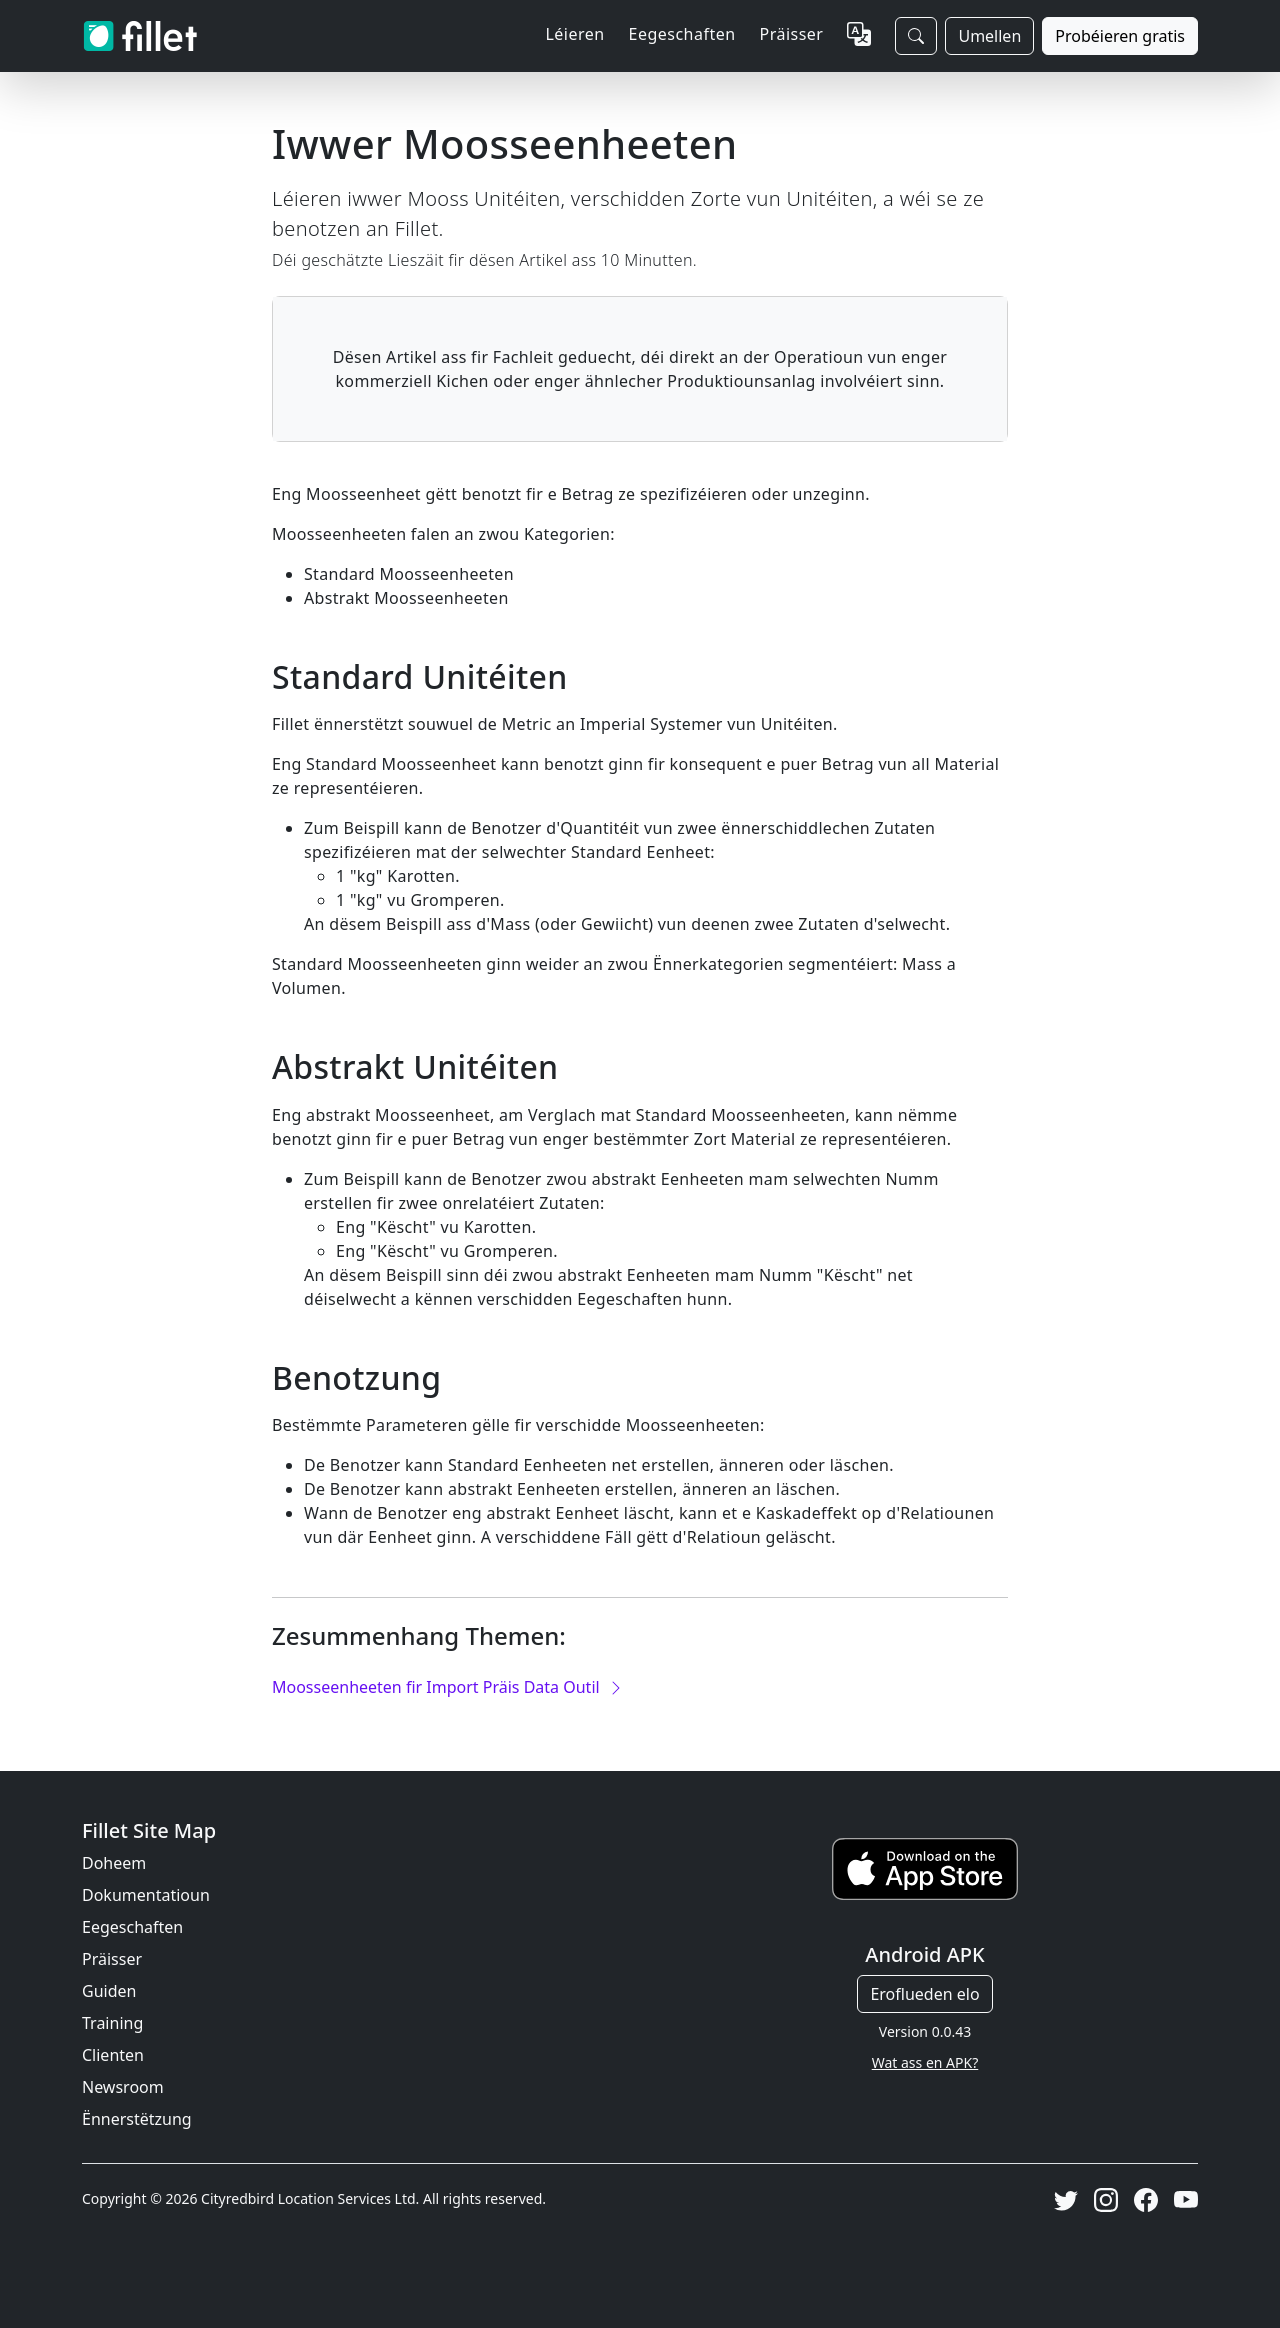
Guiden (109, 1991)
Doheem (114, 1863)
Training (112, 2023)
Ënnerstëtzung (137, 2119)
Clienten (113, 2055)
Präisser (792, 34)
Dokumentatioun (146, 1895)
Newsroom (123, 2087)
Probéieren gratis (1120, 36)
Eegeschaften (132, 1927)
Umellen (989, 36)
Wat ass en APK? (925, 2062)
